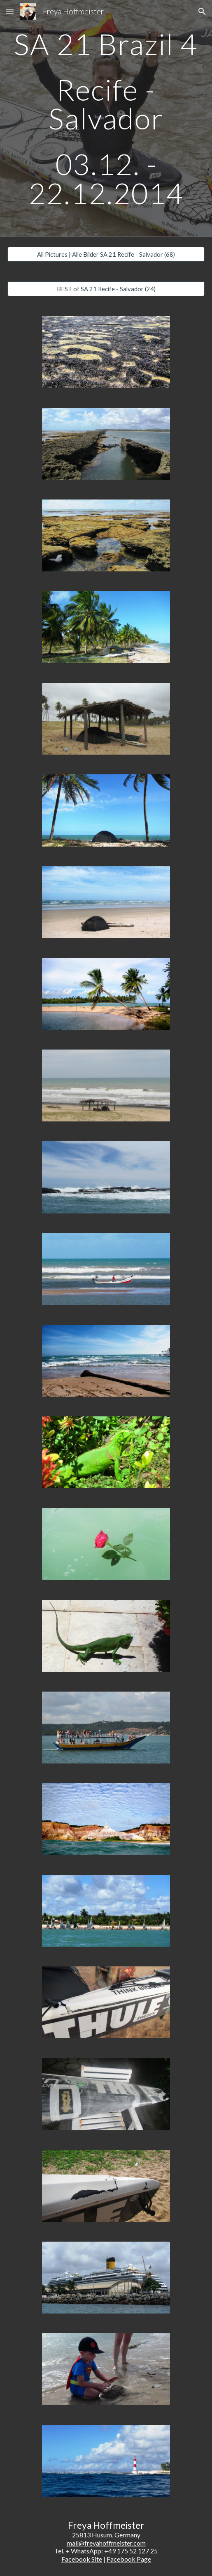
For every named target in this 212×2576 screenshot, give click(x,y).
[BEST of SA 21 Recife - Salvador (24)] (106, 288)
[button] (10, 11)
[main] (106, 118)
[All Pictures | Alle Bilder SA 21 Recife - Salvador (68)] (106, 254)
